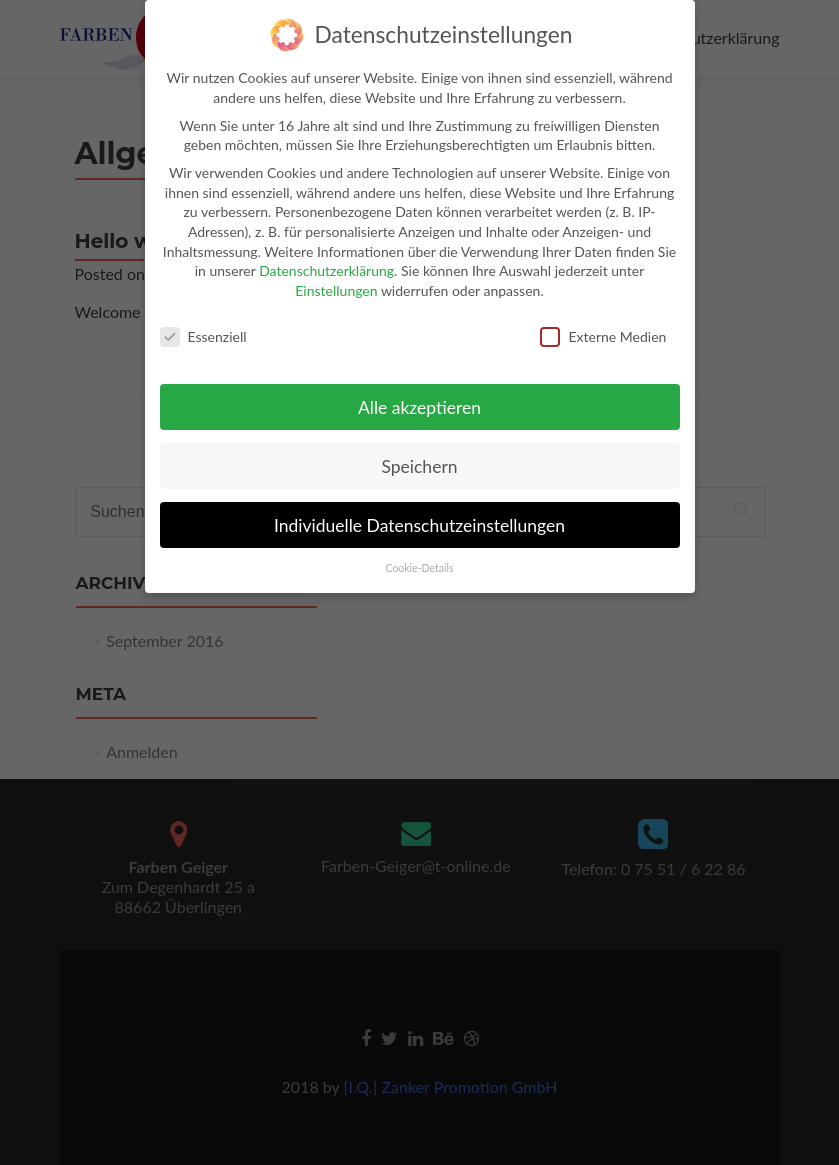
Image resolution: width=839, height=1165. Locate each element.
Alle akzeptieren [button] (419, 395)
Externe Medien (603, 324)
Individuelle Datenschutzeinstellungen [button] (419, 512)
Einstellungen (336, 278)
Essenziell (203, 324)
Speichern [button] (419, 454)
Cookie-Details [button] (419, 556)
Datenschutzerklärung (326, 258)
